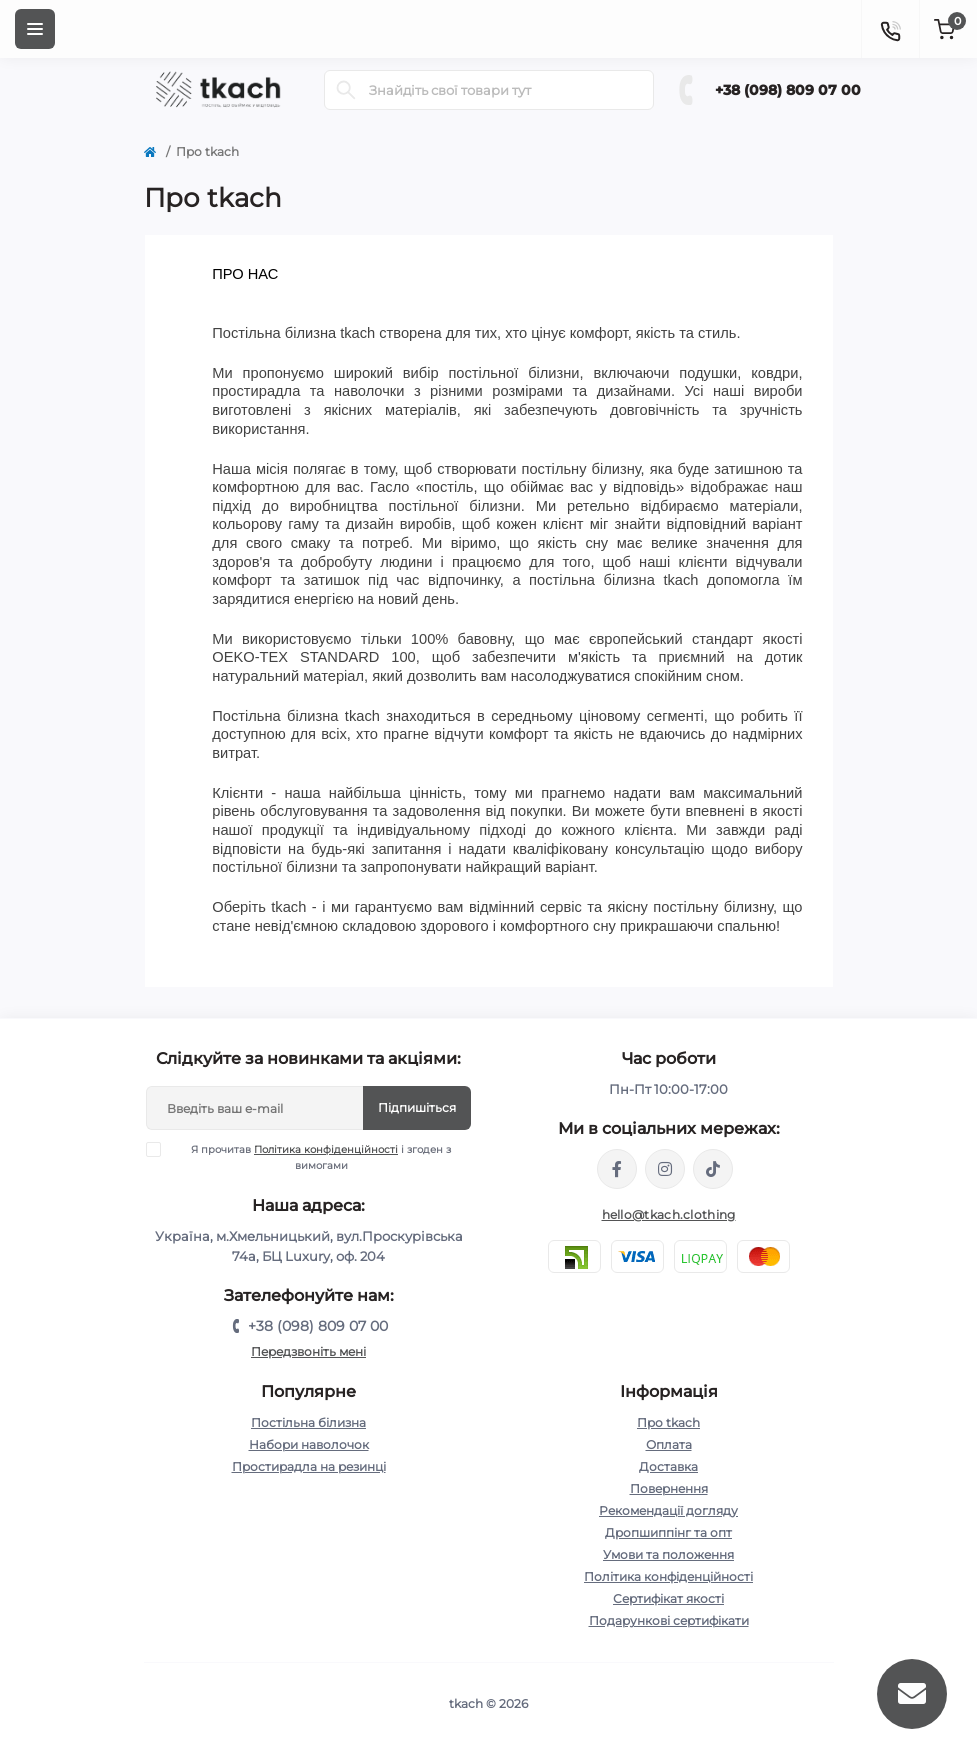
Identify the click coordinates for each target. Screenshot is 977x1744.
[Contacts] (890, 29)
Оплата (669, 1444)
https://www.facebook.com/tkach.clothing (617, 1169)
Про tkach (668, 1422)
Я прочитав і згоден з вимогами (311, 1157)
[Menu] (35, 29)
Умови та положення (668, 1554)
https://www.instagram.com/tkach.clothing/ (665, 1169)
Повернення (669, 1488)
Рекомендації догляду (668, 1510)
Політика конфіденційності (326, 1149)
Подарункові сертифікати (669, 1620)
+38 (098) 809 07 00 (788, 90)
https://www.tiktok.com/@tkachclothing (713, 1169)
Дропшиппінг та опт (668, 1532)
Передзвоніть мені (308, 1351)
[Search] (346, 90)
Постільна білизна (308, 1422)
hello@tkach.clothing (669, 1214)
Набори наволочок (309, 1444)
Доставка (668, 1466)
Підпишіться (417, 1107)
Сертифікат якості (668, 1598)
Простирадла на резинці (309, 1466)
